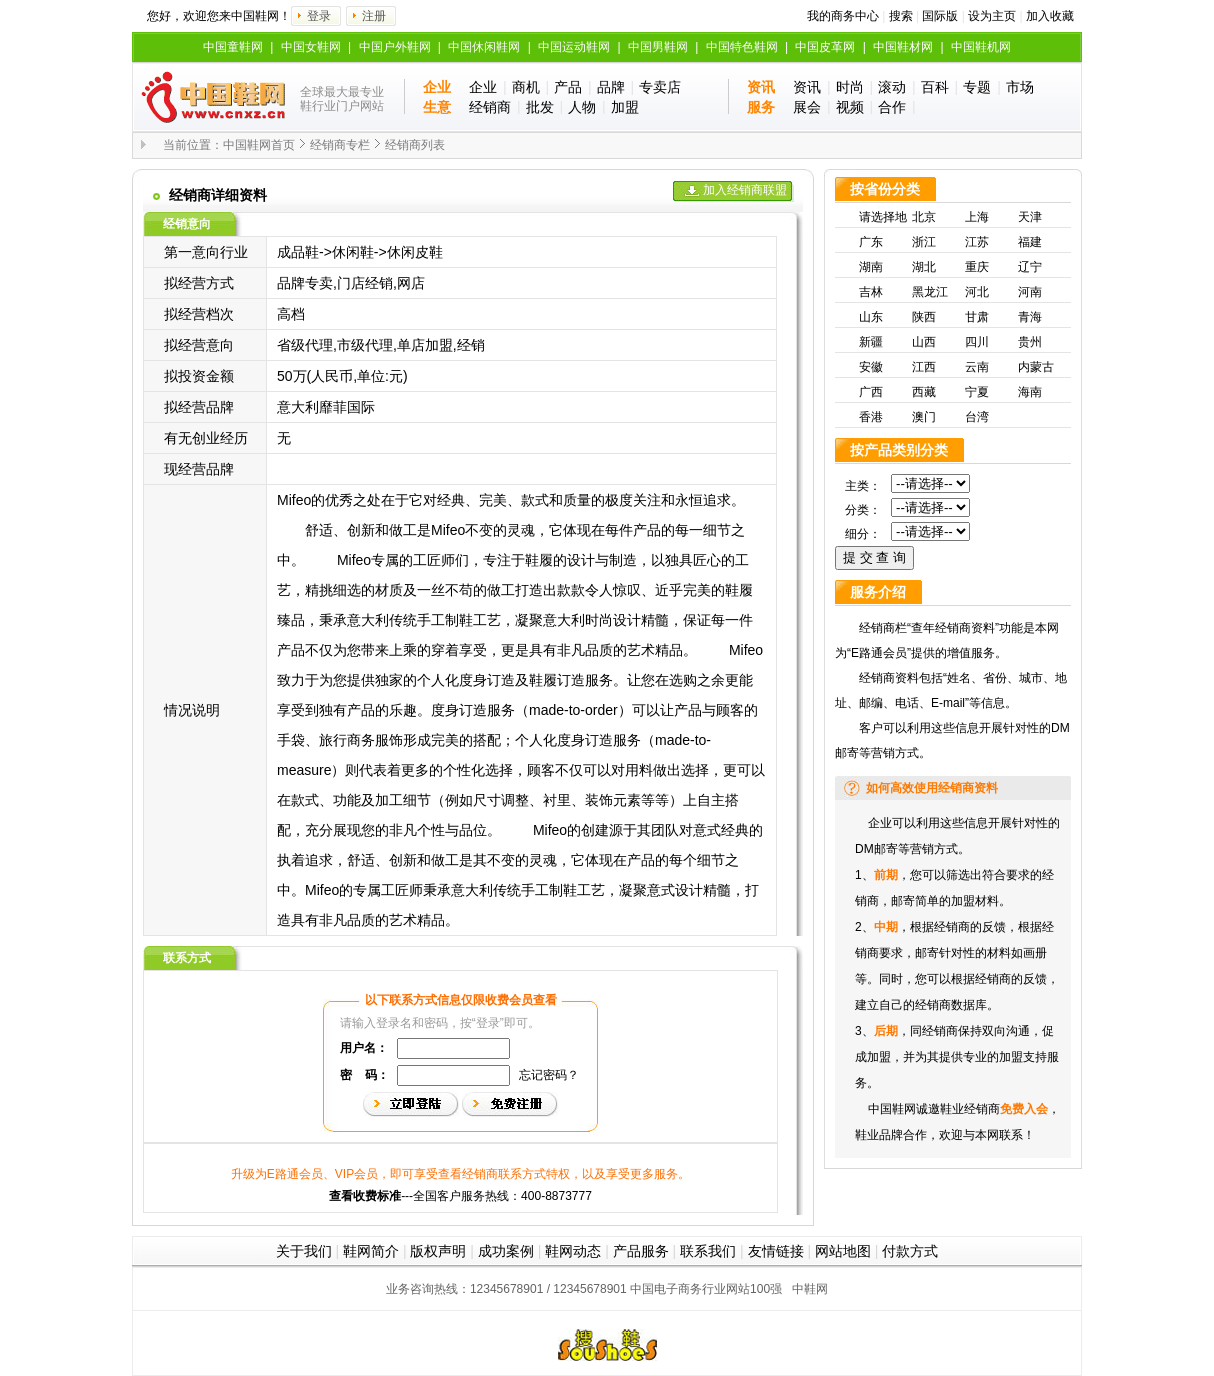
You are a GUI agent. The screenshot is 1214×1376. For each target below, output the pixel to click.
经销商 (490, 107)
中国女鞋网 (311, 47)
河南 (1030, 292)
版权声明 (438, 1251)
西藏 (924, 392)
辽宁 (1030, 267)
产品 (568, 87)
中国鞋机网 (981, 47)
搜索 (901, 16)
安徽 (871, 367)
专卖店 (660, 87)
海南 (1030, 392)
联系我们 (708, 1251)
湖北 (924, 267)
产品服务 (641, 1251)
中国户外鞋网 (395, 47)
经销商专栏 (340, 145)
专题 (977, 87)
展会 (807, 107)
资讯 (807, 87)
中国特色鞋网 (742, 47)
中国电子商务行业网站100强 (706, 1289)
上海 (977, 217)
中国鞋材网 (903, 47)
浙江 (924, 242)
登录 (319, 16)
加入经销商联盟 (745, 190)
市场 (1020, 87)
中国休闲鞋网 (484, 47)
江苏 (977, 242)
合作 (892, 107)
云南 (977, 367)
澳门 (924, 417)
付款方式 (910, 1251)
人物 (582, 107)
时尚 (850, 87)
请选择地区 (883, 219)
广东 (871, 242)
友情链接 (776, 1251)
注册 (374, 16)
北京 (924, 217)
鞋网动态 (573, 1251)
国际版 (940, 16)
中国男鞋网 (658, 47)
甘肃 (977, 317)
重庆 (977, 267)
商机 (526, 87)
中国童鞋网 (233, 47)
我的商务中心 (843, 16)
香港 (871, 417)
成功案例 (506, 1251)
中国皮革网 (825, 47)
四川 (977, 342)
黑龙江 (930, 292)
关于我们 (304, 1251)
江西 (924, 367)
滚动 (892, 87)
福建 (1030, 242)
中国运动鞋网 (574, 47)
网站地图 (843, 1251)
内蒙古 (1036, 367)
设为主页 (992, 16)
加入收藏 (1050, 16)
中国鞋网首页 (259, 145)
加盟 (625, 107)
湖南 (871, 267)
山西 (924, 342)
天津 (1030, 217)
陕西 (924, 317)
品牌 (611, 87)
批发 (540, 107)
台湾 (977, 417)
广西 (871, 392)
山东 (871, 317)
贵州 (1030, 342)
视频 (850, 107)
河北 (977, 292)
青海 (1030, 317)
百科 (935, 87)
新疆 (871, 342)
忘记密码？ (549, 1075)
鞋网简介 (371, 1251)
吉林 (871, 292)
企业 (483, 87)
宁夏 (977, 392)
